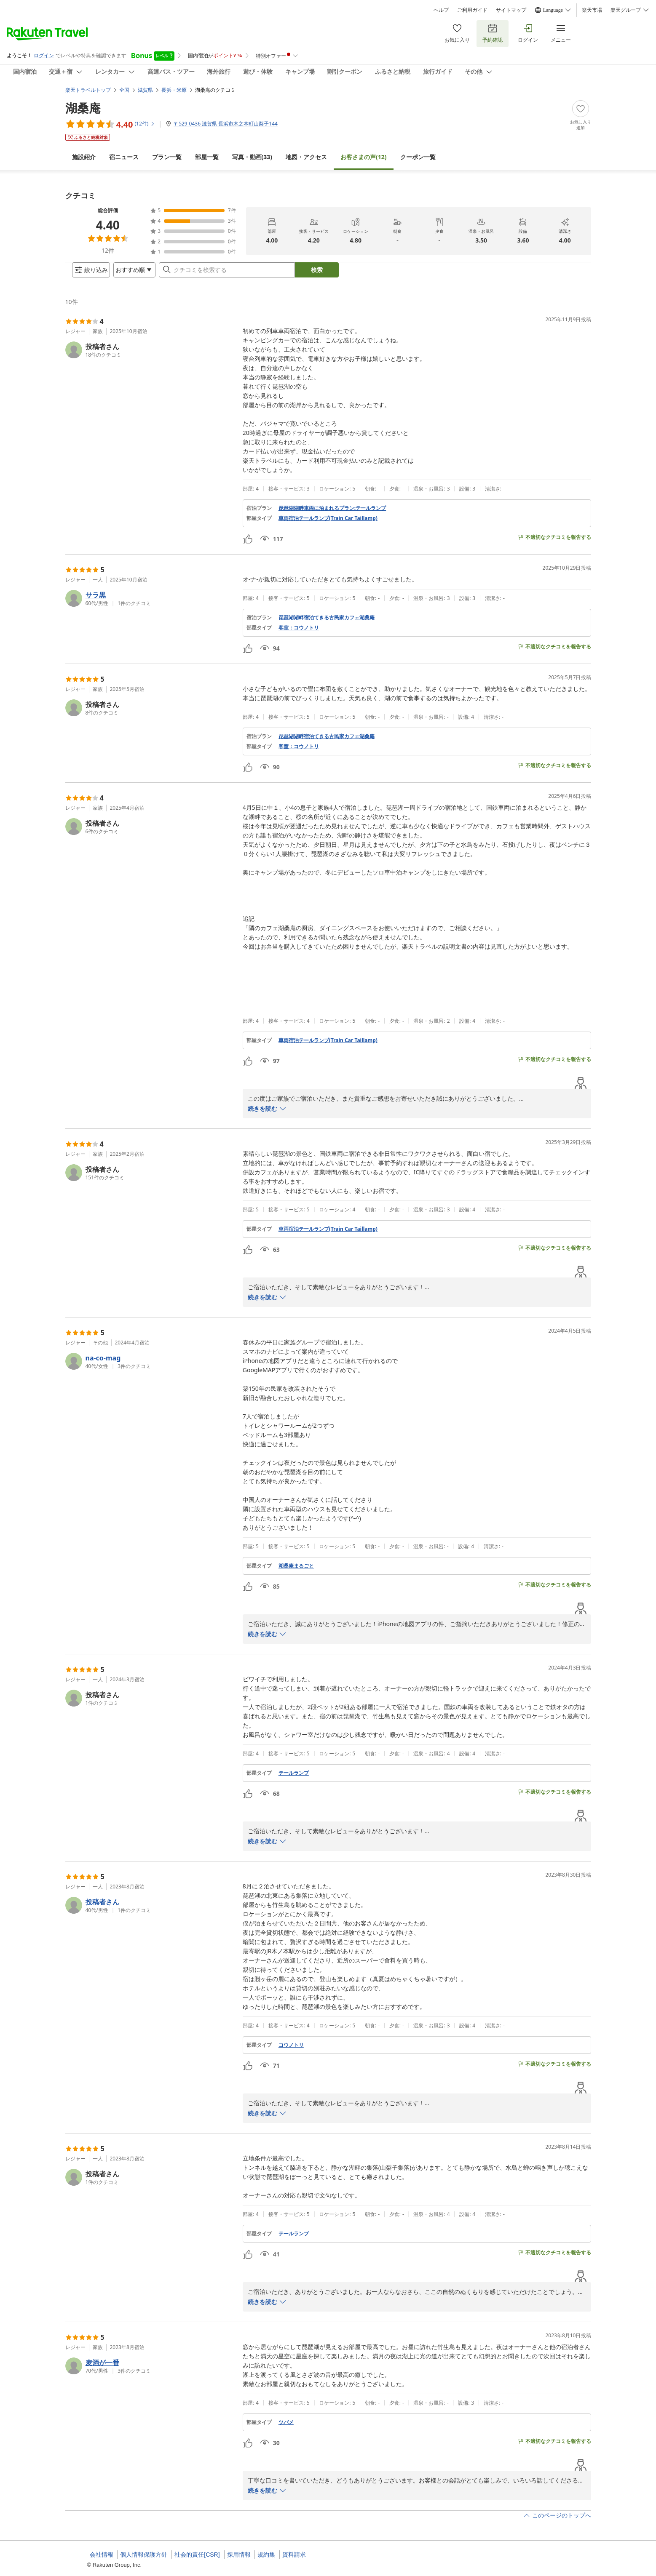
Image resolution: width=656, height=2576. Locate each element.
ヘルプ (441, 10)
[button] (150, 356)
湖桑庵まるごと (296, 1572)
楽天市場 (592, 10)
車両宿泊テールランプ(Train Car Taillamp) (328, 525)
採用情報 (239, 2554)
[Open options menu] (128, 273)
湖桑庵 (83, 101)
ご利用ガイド (472, 10)
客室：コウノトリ (298, 634)
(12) (363, 150)
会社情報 (101, 2554)
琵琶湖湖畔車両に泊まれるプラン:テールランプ (332, 515)
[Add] (580, 108)
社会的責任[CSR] (197, 2554)
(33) (252, 150)
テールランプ (293, 1779)
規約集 (266, 2554)
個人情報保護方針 (143, 2554)
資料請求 (294, 2554)
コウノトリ (291, 2051)
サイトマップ (511, 10)
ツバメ (286, 2429)
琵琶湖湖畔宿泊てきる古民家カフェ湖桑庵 (326, 624)
